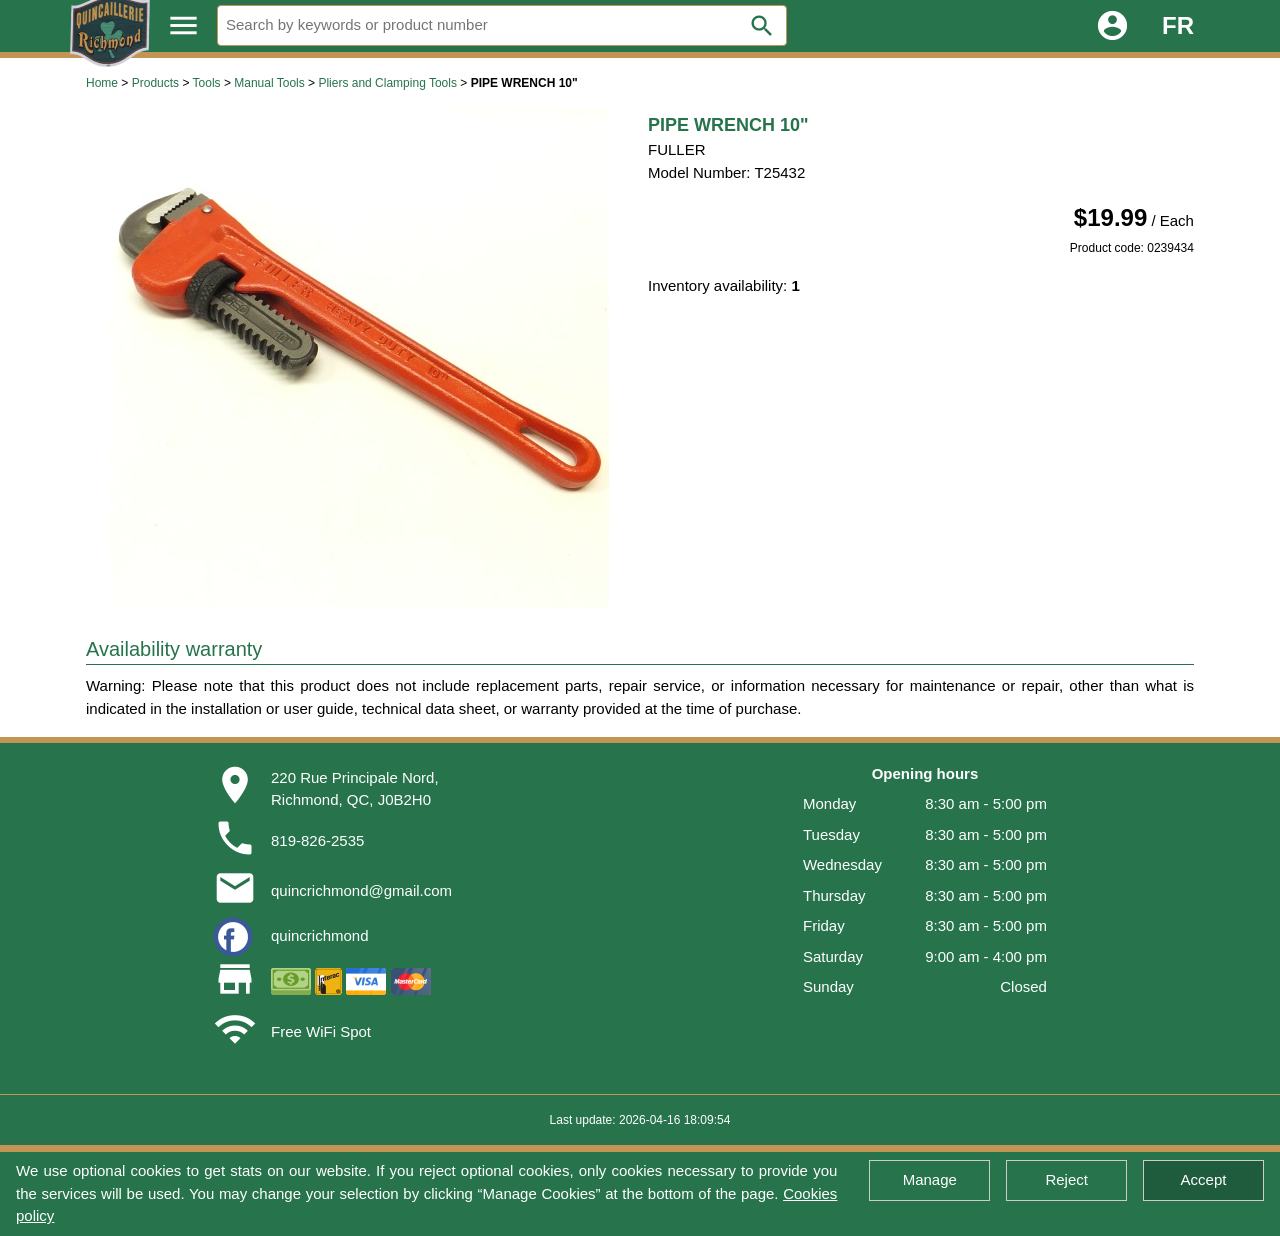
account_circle (1112, 25)
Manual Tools (269, 83)
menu (183, 25)
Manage (930, 1179)
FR (1178, 25)
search (762, 26)
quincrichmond (320, 935)
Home (102, 83)
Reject (1066, 1179)
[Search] (502, 25)
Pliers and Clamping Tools (387, 83)
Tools (207, 83)
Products (155, 83)
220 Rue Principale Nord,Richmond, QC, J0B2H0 (355, 789)
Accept (1204, 1179)
